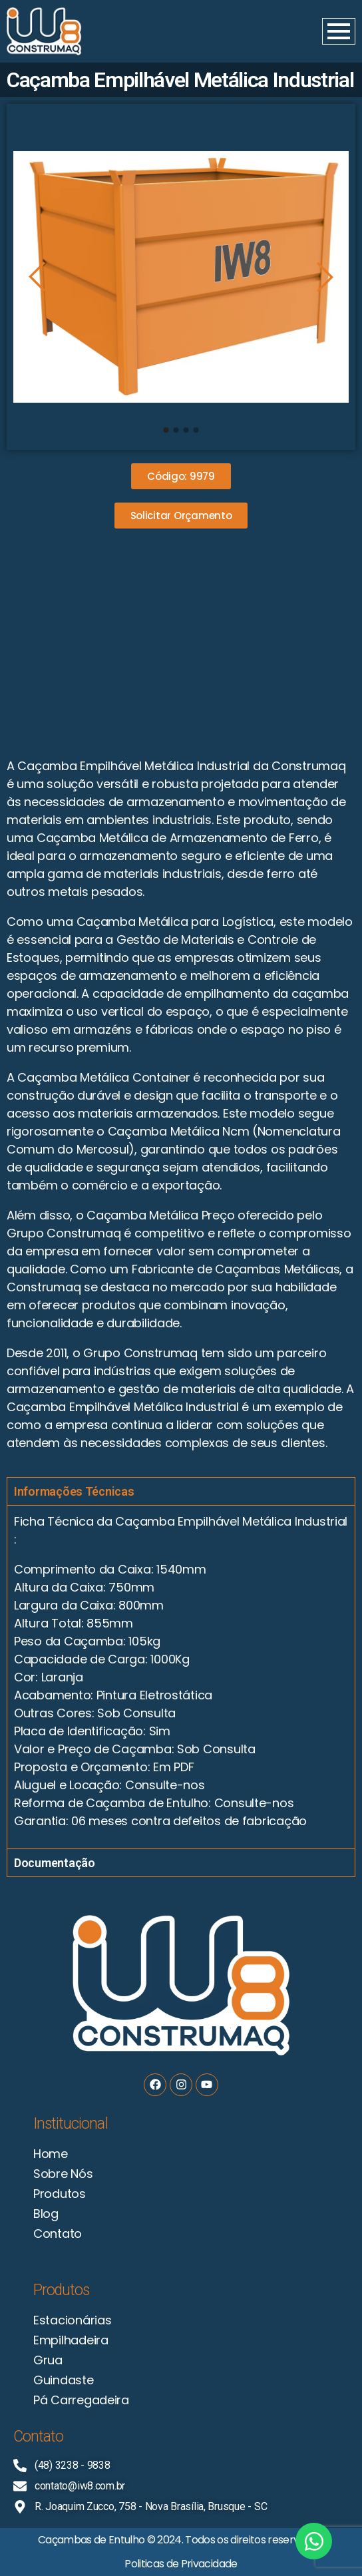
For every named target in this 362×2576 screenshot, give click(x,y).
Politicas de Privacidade (180, 2563)
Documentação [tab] (54, 1863)
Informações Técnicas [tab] (74, 1491)
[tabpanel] (181, 1676)
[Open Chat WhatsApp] (313, 2541)
